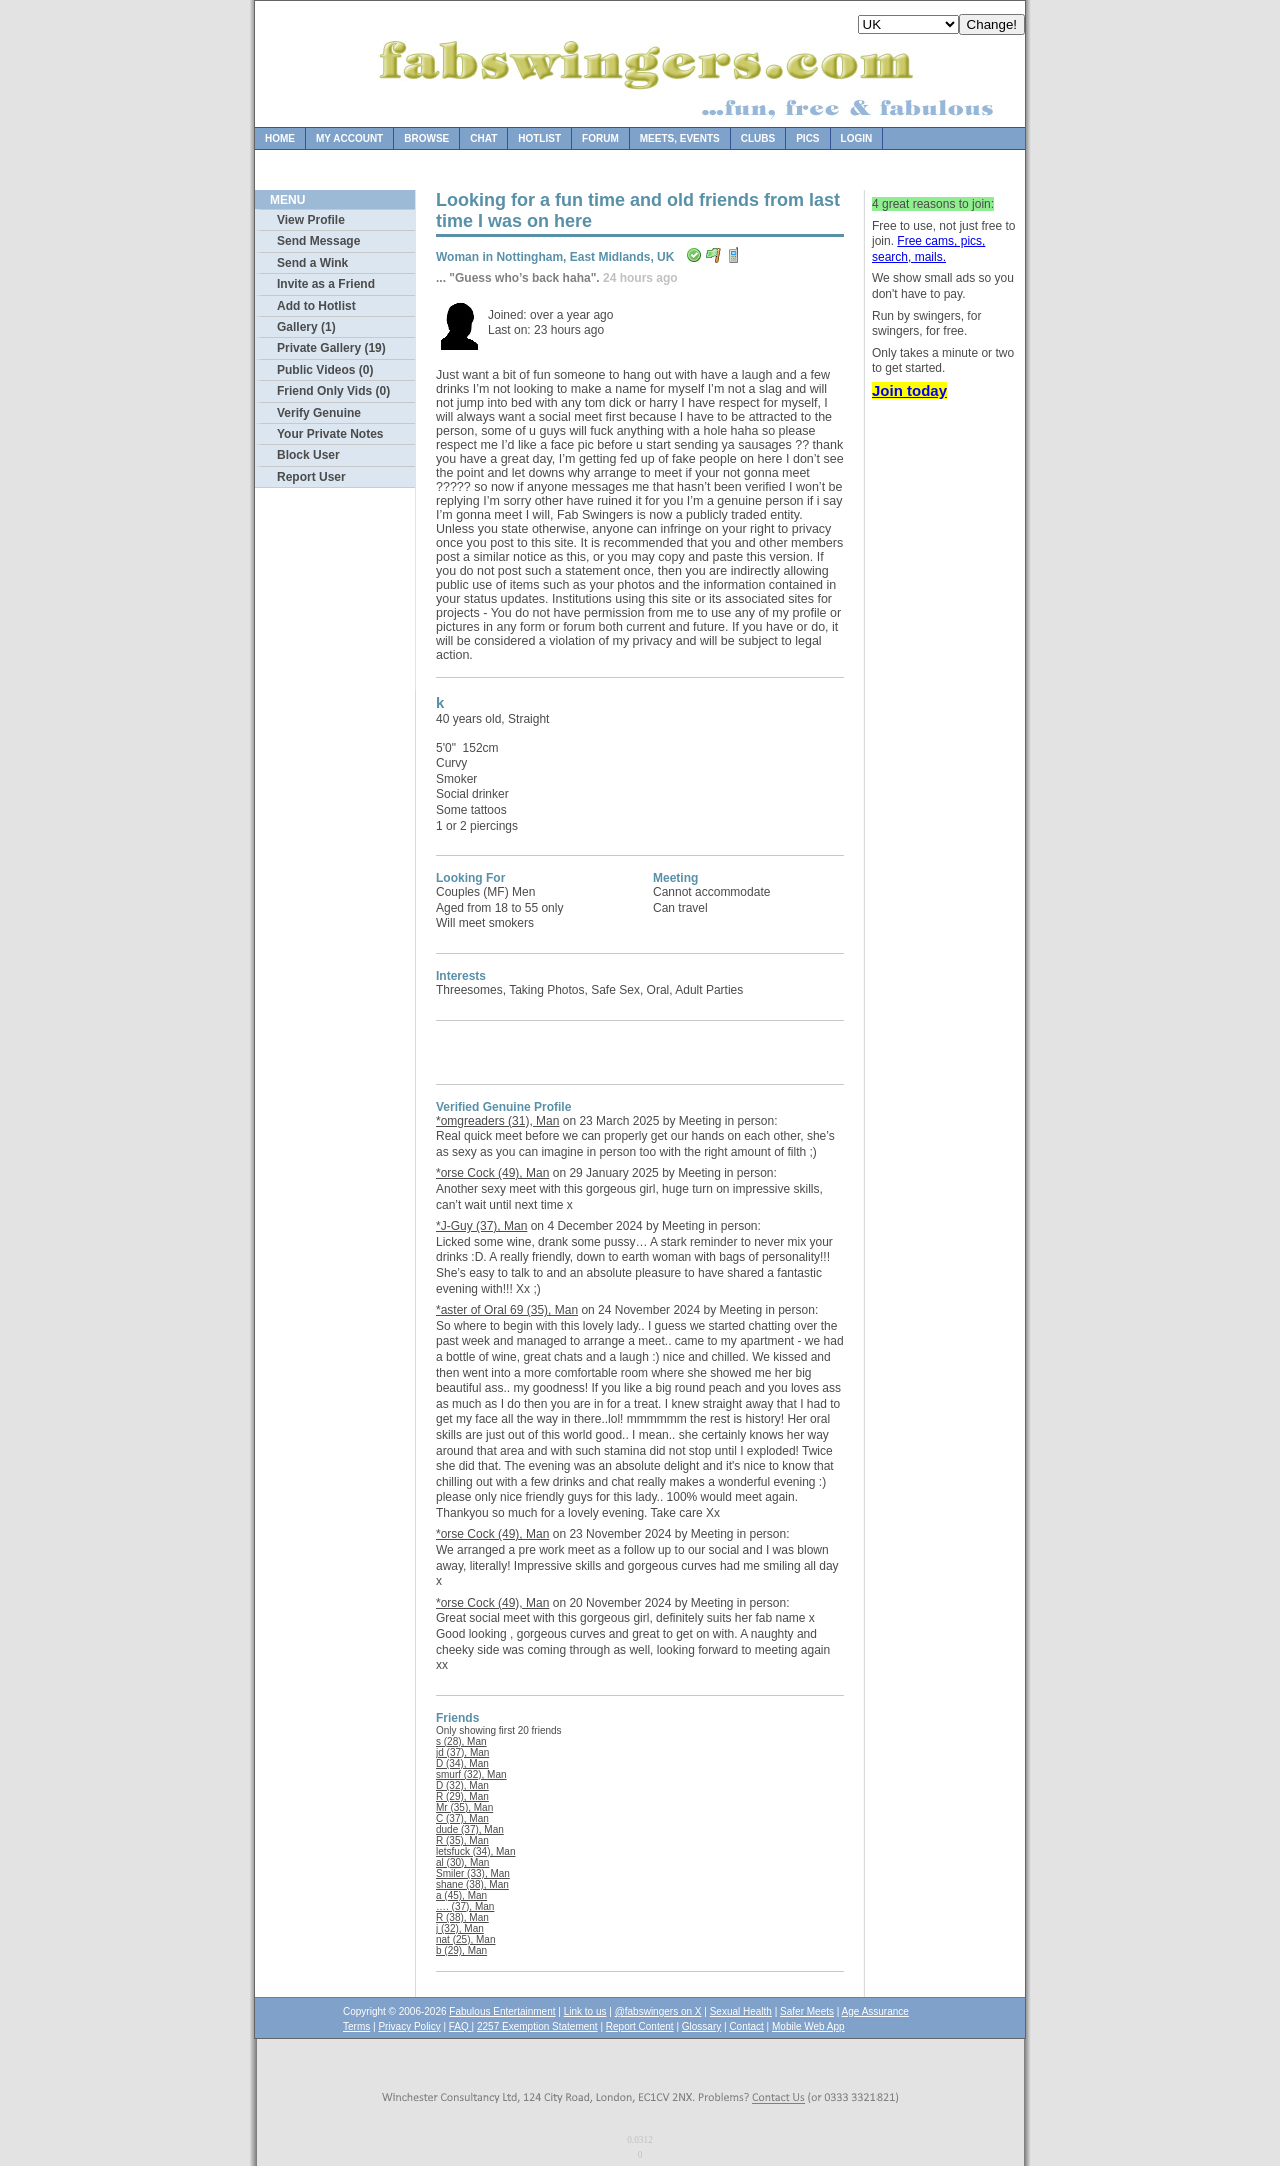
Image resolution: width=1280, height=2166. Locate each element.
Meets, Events (680, 138)
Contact (746, 2026)
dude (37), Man (470, 1829)
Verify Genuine (319, 413)
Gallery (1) (306, 327)
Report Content (640, 2026)
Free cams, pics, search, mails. (928, 249)
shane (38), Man (472, 1884)
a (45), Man (461, 1895)
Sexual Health (741, 2011)
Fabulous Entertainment (502, 2011)
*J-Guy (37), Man (481, 1226)
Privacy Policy (409, 2026)
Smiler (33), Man (473, 1873)
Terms (356, 2026)
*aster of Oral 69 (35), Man (507, 1310)
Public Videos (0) (325, 370)
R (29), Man (462, 1796)
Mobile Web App (808, 2026)
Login (857, 138)
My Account (349, 138)
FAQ (460, 2026)
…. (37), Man (465, 1906)
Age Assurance (875, 2011)
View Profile (311, 220)
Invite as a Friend (326, 284)
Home (280, 138)
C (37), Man (462, 1818)
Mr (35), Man (464, 1807)
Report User (311, 477)
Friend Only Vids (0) (333, 391)
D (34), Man (462, 1763)
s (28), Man (461, 1741)
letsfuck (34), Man (475, 1851)
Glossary (701, 2026)
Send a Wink (312, 263)
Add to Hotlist (316, 306)
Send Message (318, 241)
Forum (600, 138)
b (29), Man (461, 1950)
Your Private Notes (330, 434)
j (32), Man (460, 1928)
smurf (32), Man (471, 1774)
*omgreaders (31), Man (497, 1121)
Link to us (585, 2011)
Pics (807, 138)
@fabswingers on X (658, 2011)
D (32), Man (462, 1785)
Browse (426, 138)
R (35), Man (462, 1840)
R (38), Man (462, 1917)
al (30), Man (462, 1862)
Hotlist (539, 138)
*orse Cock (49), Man (492, 1173)
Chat (483, 138)
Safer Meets (807, 2011)
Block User (308, 455)
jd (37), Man (462, 1752)
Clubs (758, 138)
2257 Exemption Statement (537, 2026)
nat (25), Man (465, 1939)
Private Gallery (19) (331, 348)
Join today (909, 390)
